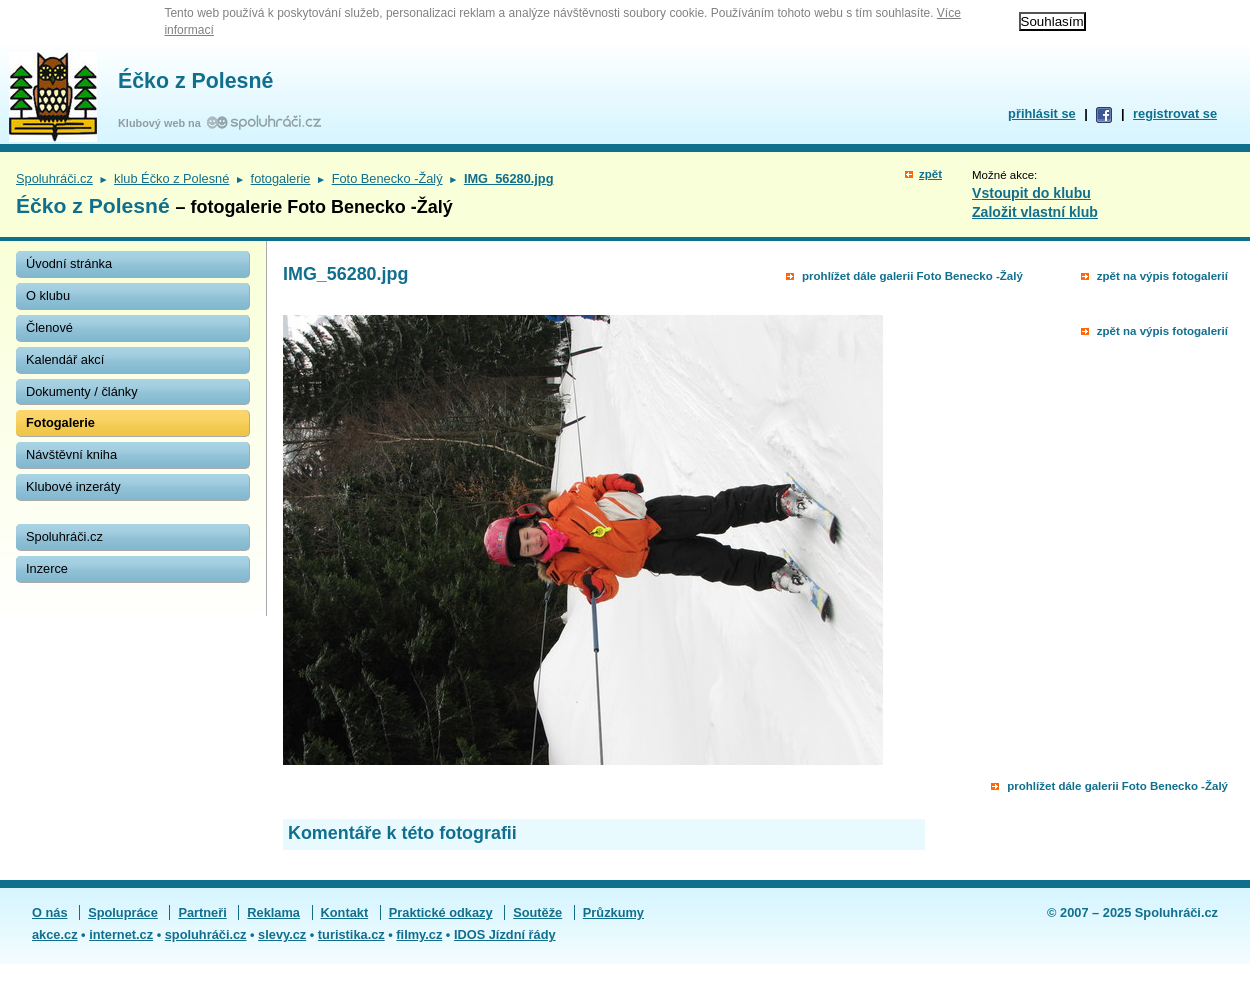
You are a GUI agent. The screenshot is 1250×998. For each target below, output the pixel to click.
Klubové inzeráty (73, 486)
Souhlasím (1052, 21)
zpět (930, 174)
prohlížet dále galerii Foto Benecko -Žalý (912, 276)
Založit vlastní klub (1035, 212)
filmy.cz (419, 934)
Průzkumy (613, 912)
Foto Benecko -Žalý (387, 178)
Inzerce (47, 568)
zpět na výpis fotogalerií (1162, 276)
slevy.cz (282, 934)
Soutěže (537, 912)
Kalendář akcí (65, 359)
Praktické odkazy (441, 912)
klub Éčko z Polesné (171, 178)
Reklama (273, 912)
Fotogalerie (60, 422)
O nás (50, 912)
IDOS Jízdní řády (505, 934)
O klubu (48, 295)
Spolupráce (123, 912)
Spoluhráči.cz (54, 178)
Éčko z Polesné (195, 81)
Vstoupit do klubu (1031, 193)
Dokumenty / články (82, 391)
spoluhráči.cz (206, 934)
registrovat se (1175, 113)
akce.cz (55, 934)
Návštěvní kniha (71, 454)
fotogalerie (281, 178)
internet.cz (121, 934)
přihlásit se (1042, 113)
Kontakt (345, 912)
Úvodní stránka (69, 263)
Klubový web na (162, 123)
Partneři (202, 912)
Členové (49, 327)
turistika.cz (351, 934)
